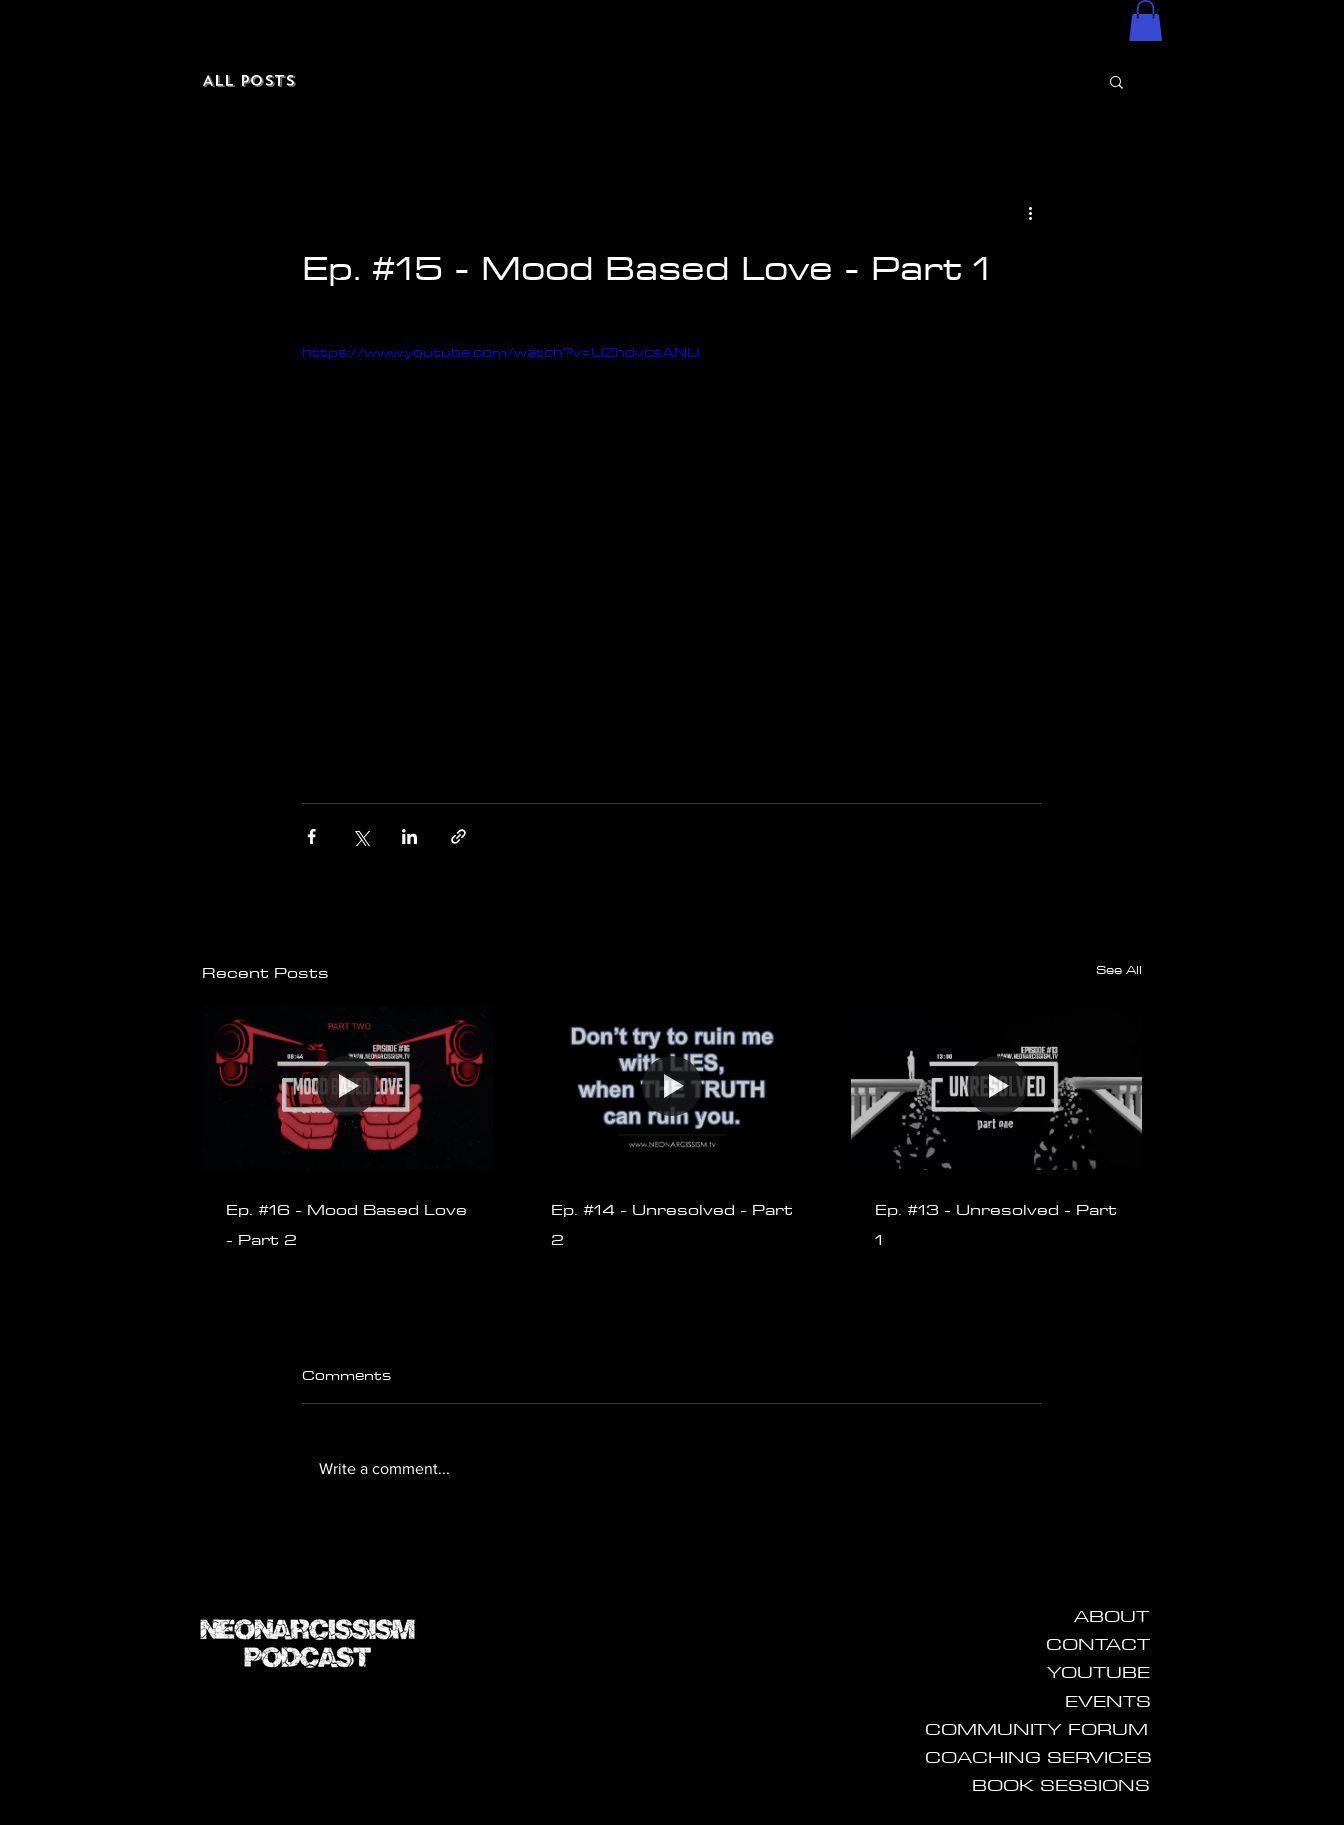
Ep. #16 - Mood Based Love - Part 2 (346, 1224)
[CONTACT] (1098, 1644)
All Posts (248, 81)
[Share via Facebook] (311, 836)
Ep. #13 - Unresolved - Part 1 (996, 1224)
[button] (1145, 21)
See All (1119, 969)
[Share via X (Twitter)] (360, 836)
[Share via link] (458, 836)
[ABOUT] (1111, 1616)
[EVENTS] (1108, 1701)
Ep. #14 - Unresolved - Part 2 (672, 1224)
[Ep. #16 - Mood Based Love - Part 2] (347, 1087)
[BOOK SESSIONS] (1061, 1785)
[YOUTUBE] (1098, 1672)
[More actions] (1030, 213)
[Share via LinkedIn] (409, 836)
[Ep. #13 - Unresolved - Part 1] (996, 1087)
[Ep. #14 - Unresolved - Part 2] (672, 1088)
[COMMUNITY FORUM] (1036, 1729)
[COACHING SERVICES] (1038, 1757)
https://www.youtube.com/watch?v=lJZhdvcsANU (501, 352)
